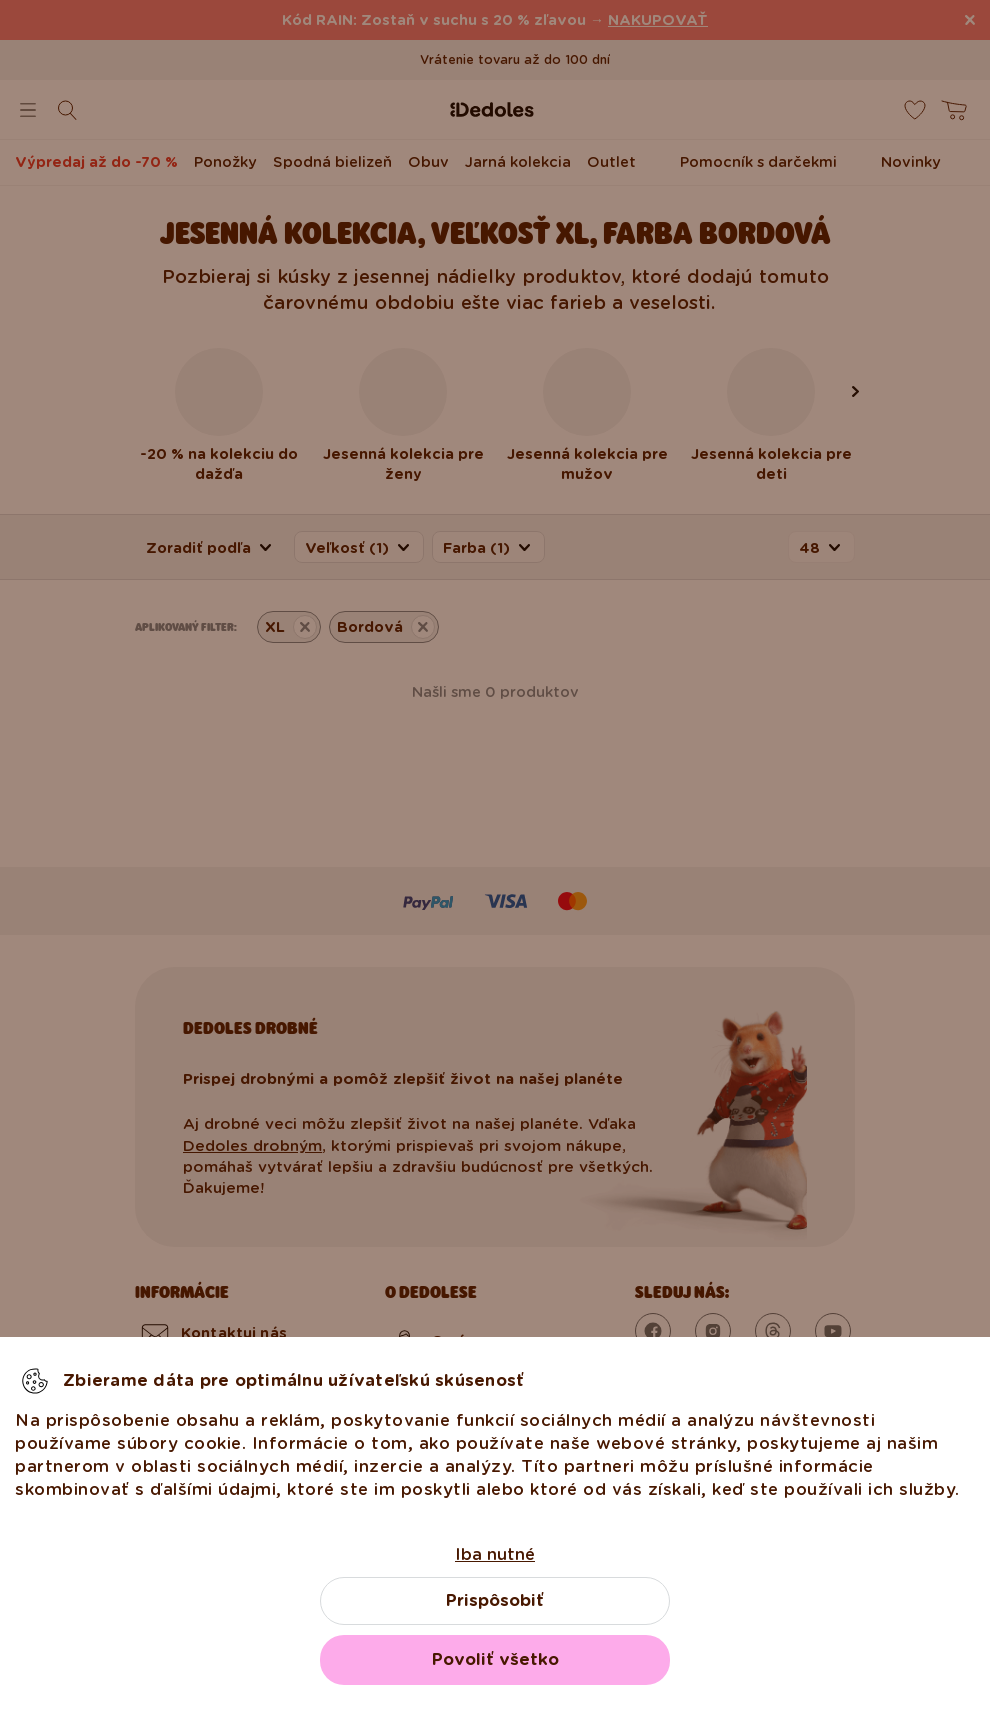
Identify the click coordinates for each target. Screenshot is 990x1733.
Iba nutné (495, 1554)
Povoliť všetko (495, 1659)
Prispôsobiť (495, 1600)
